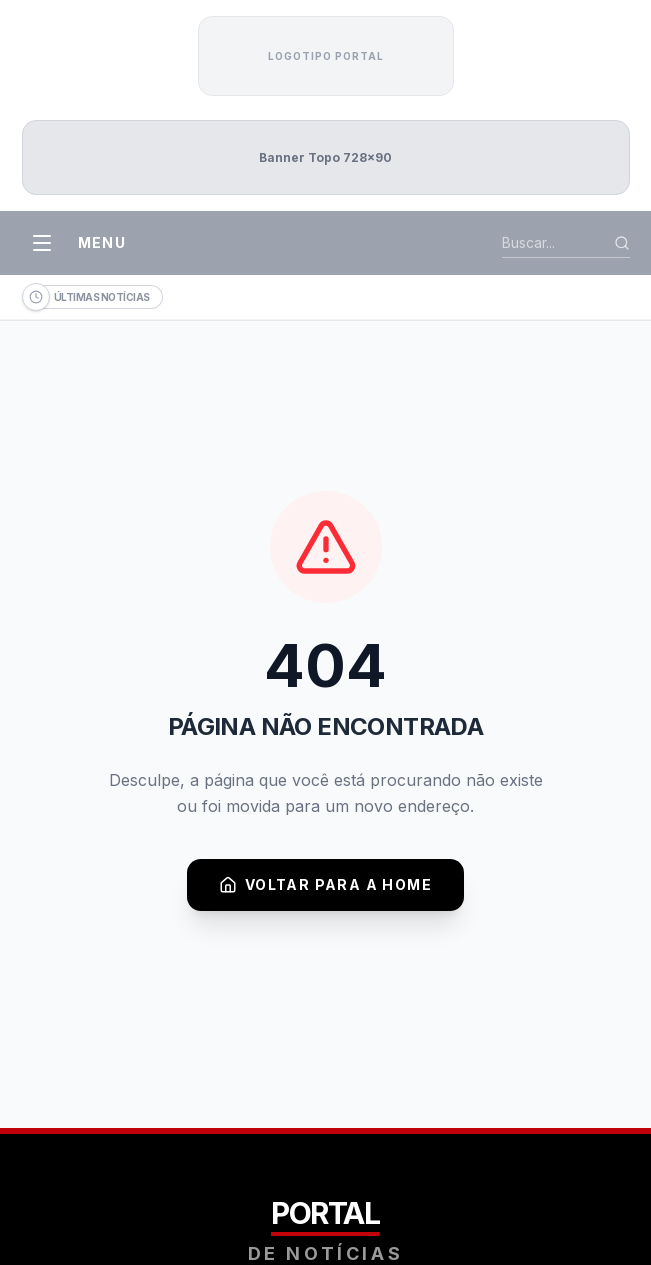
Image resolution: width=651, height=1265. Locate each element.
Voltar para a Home (325, 885)
